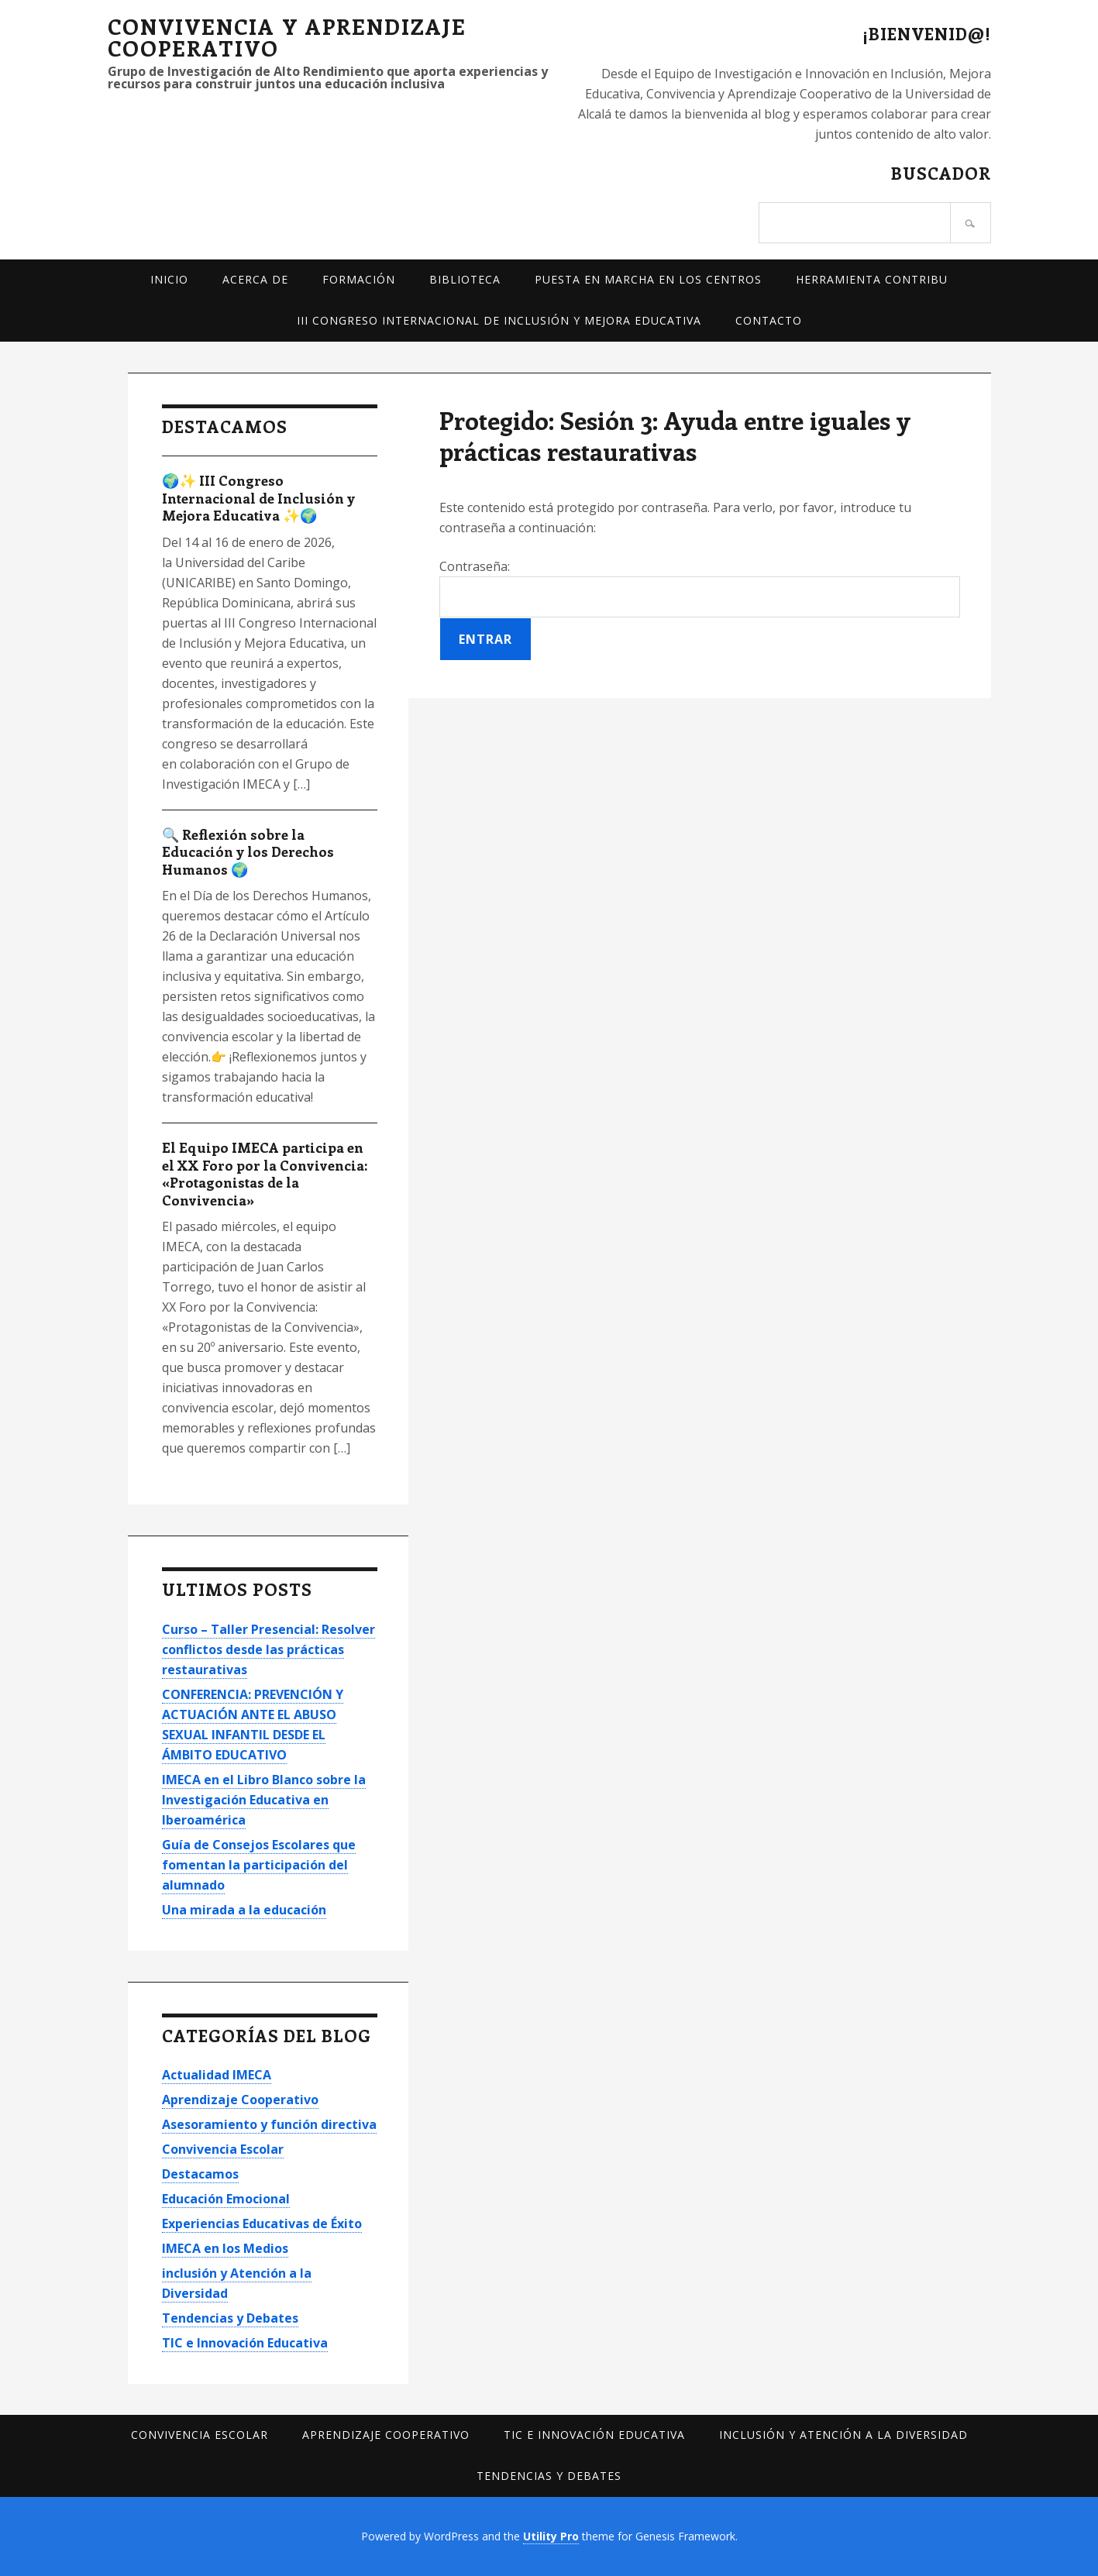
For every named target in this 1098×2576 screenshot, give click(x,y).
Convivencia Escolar (223, 2149)
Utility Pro (551, 2536)
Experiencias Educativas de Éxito (262, 2223)
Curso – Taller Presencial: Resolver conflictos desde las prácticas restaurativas (268, 1649)
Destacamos (200, 2173)
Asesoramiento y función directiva (269, 2124)
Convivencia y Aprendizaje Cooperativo (287, 37)
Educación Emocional (226, 2198)
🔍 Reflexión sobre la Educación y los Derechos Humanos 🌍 (248, 852)
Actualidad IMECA (216, 2074)
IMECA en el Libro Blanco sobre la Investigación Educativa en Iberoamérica (264, 1799)
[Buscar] (970, 222)
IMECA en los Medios (225, 2248)
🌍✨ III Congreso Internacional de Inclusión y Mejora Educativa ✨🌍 (258, 497)
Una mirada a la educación (244, 1909)
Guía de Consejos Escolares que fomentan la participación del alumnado (259, 1864)
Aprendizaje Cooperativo (240, 2099)
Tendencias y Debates (230, 2318)
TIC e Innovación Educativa (245, 2342)
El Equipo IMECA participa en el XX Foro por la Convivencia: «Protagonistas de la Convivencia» (264, 1173)
